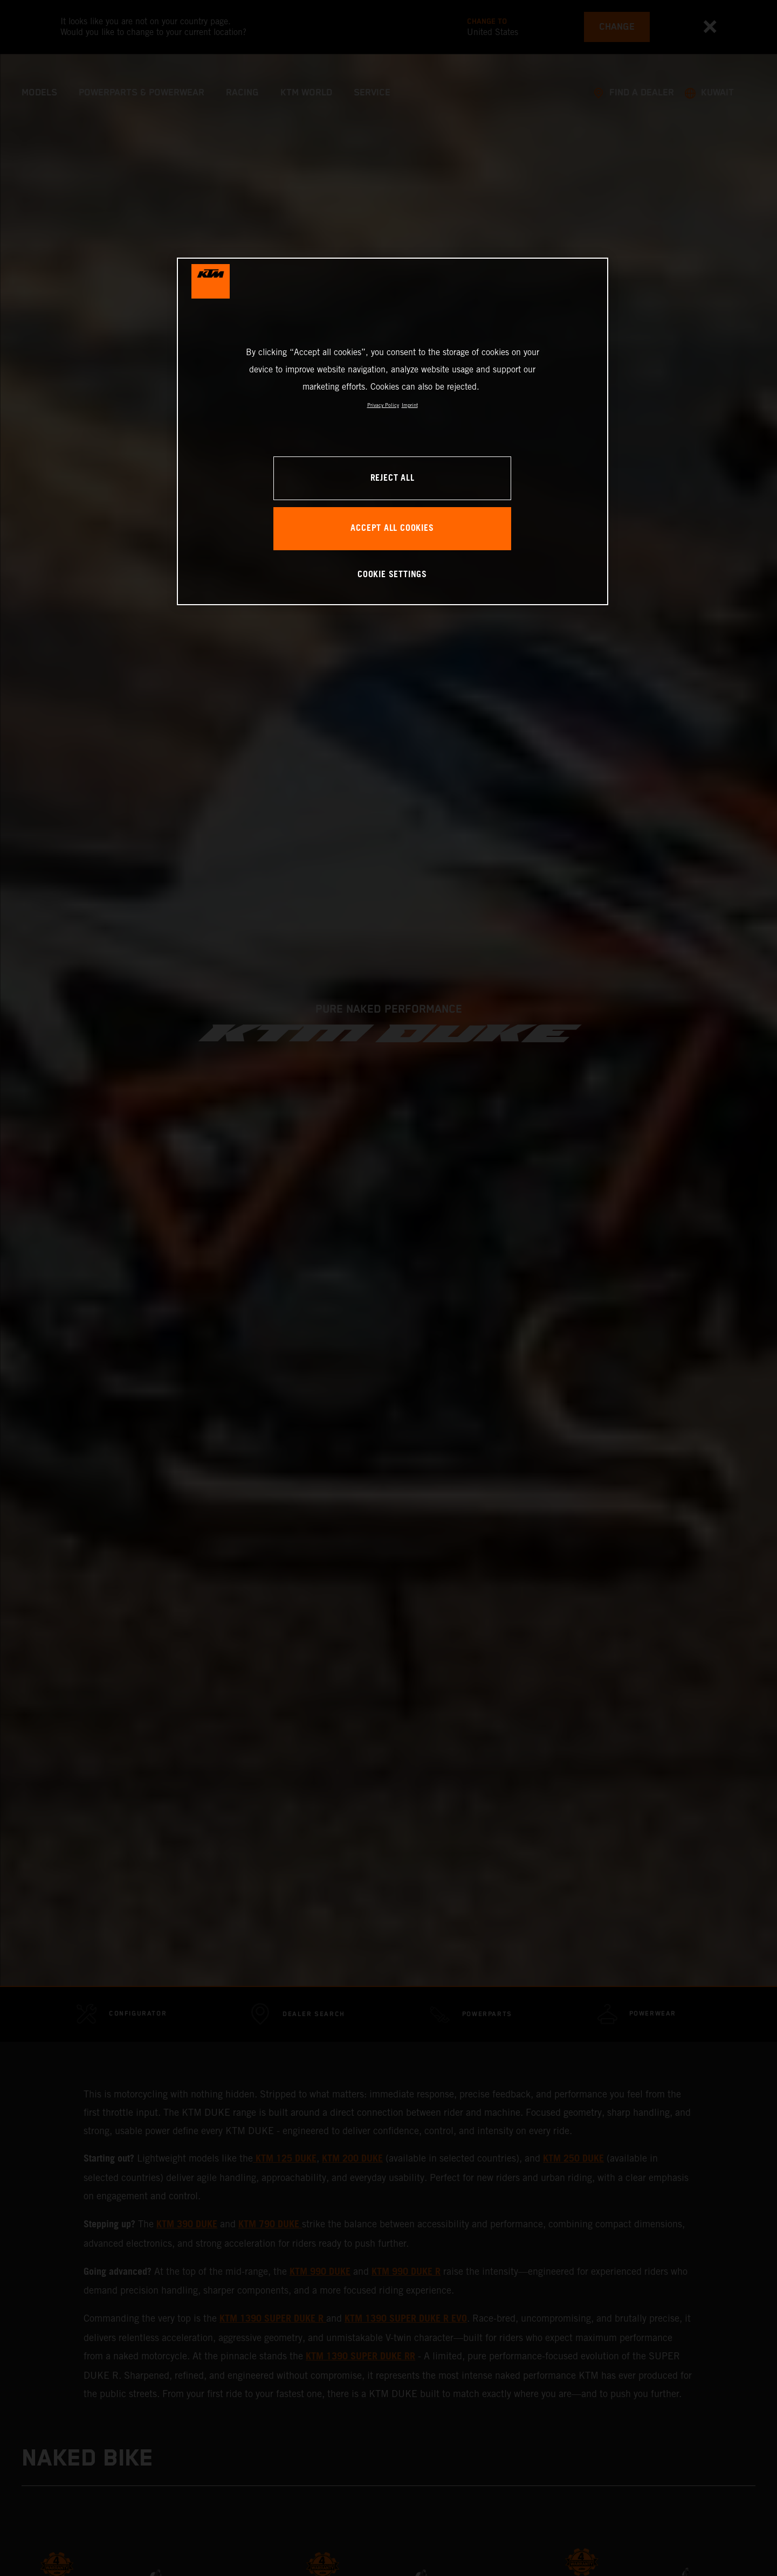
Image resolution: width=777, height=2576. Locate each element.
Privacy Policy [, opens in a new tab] (383, 405)
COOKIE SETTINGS (392, 574)
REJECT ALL (392, 478)
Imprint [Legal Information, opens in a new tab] (410, 405)
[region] (392, 431)
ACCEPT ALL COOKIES (392, 528)
